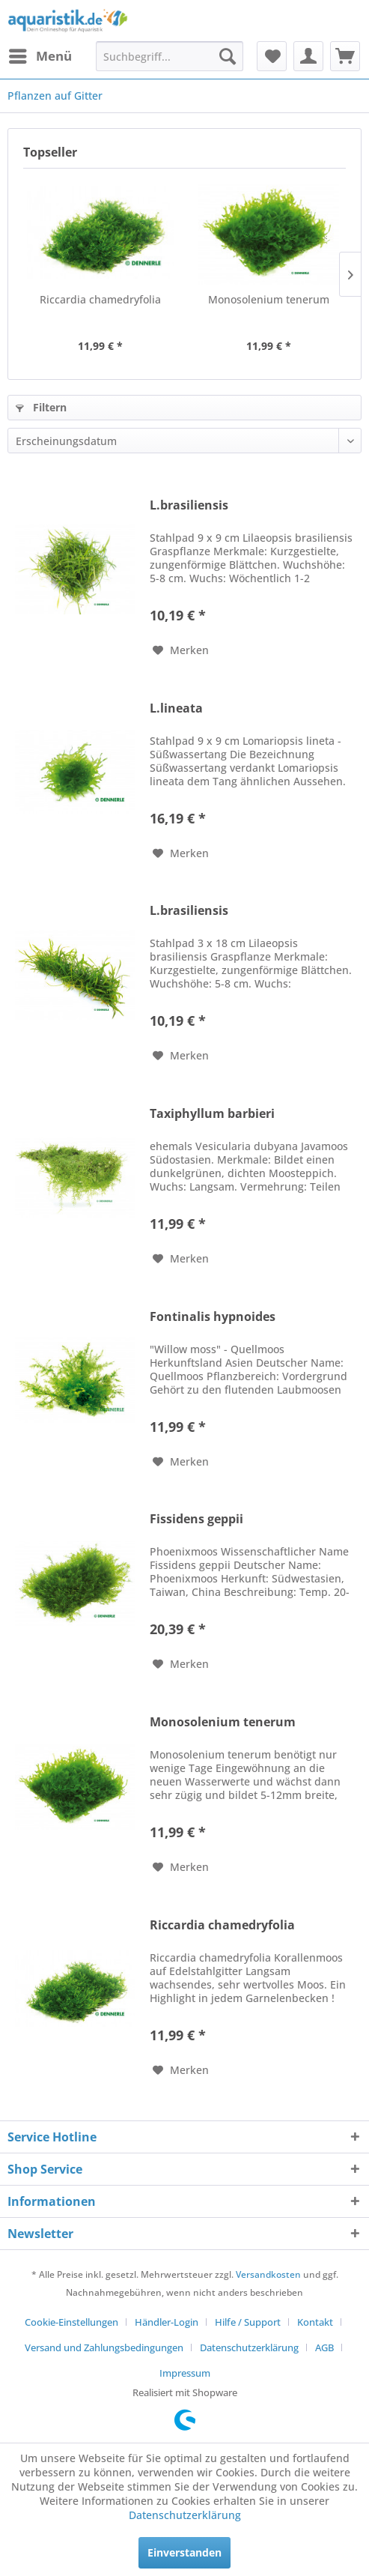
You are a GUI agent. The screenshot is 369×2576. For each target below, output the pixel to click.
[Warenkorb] (345, 56)
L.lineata (176, 708)
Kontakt (315, 2322)
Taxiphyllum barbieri (212, 1114)
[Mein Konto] (308, 56)
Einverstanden (184, 2552)
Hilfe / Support (248, 2322)
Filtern (41, 407)
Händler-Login (166, 2322)
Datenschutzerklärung (249, 2347)
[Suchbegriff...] (169, 56)
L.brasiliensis (189, 505)
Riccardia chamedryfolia (100, 299)
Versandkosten (268, 2274)
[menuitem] (39, 56)
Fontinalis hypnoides (212, 1317)
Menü (40, 54)
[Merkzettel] (272, 56)
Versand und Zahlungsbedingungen (104, 2347)
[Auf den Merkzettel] (181, 650)
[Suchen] (227, 56)
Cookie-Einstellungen (71, 2322)
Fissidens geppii (196, 1519)
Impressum (184, 2373)
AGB (324, 2347)
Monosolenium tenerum (268, 299)
